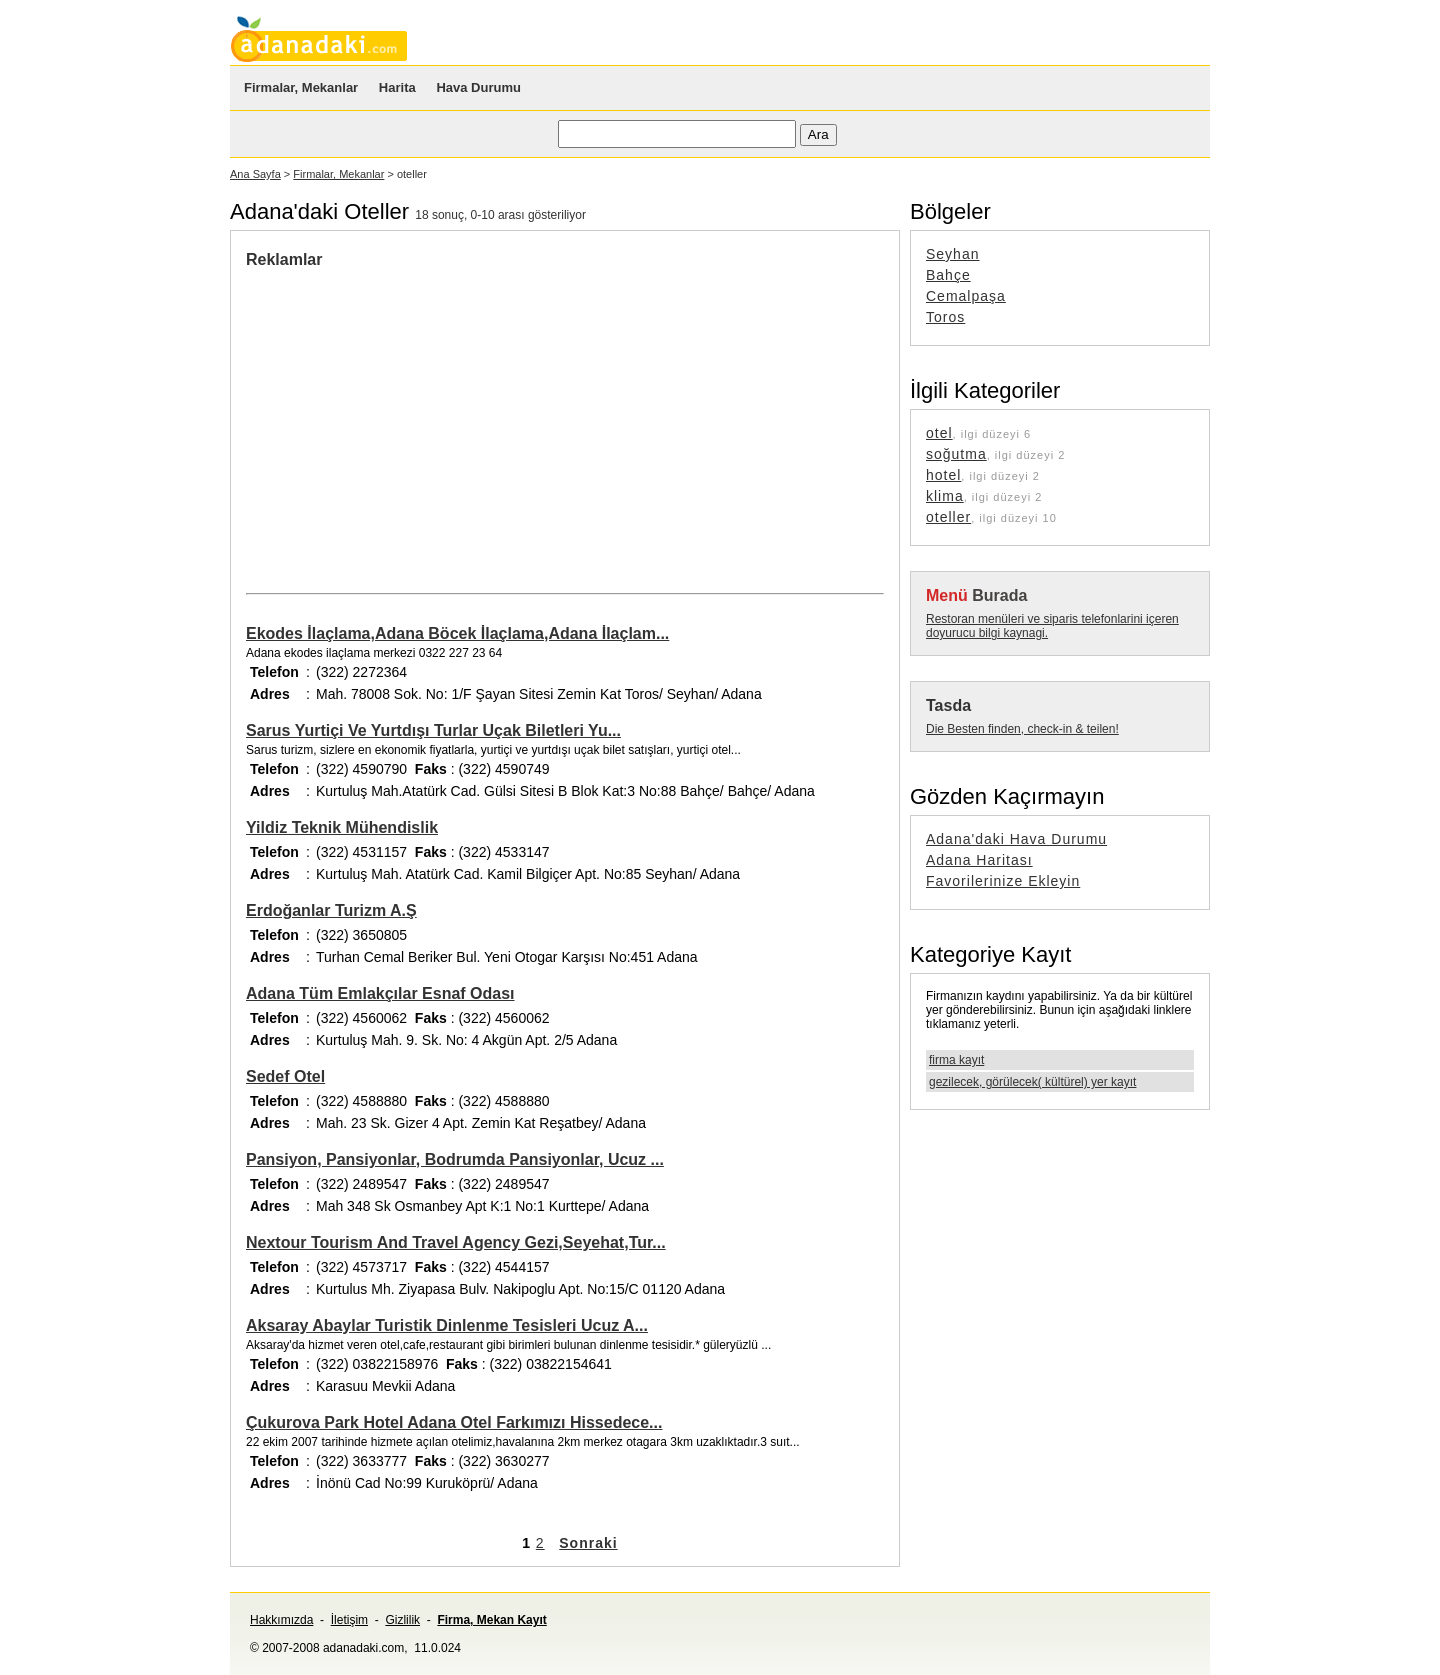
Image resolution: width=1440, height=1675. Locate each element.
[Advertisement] (414, 419)
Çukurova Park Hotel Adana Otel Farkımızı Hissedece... (454, 1422)
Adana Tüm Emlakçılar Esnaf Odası (380, 993)
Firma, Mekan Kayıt (491, 1620)
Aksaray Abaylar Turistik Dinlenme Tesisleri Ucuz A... (447, 1325)
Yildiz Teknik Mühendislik (342, 827)
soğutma (956, 454)
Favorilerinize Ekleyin (1003, 881)
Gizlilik (402, 1620)
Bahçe (948, 275)
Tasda (948, 705)
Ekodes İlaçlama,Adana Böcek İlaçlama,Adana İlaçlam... (457, 633)
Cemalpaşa (966, 296)
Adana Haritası (979, 860)
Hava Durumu (478, 87)
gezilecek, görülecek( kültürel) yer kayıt (1032, 1082)
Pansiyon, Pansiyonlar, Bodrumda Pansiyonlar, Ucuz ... (455, 1159)
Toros (945, 317)
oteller (948, 517)
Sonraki (588, 1543)
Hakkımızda (281, 1620)
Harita (397, 87)
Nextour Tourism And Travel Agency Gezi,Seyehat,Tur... (456, 1242)
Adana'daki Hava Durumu (1016, 839)
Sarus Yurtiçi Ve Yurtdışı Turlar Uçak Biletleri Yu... (433, 730)
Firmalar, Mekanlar (301, 87)
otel (939, 433)
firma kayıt (956, 1060)
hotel (943, 475)
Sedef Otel (285, 1076)
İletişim (349, 1620)
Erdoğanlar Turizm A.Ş (331, 910)
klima (945, 496)
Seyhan (952, 254)
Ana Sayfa (255, 174)
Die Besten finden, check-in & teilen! (1022, 729)
